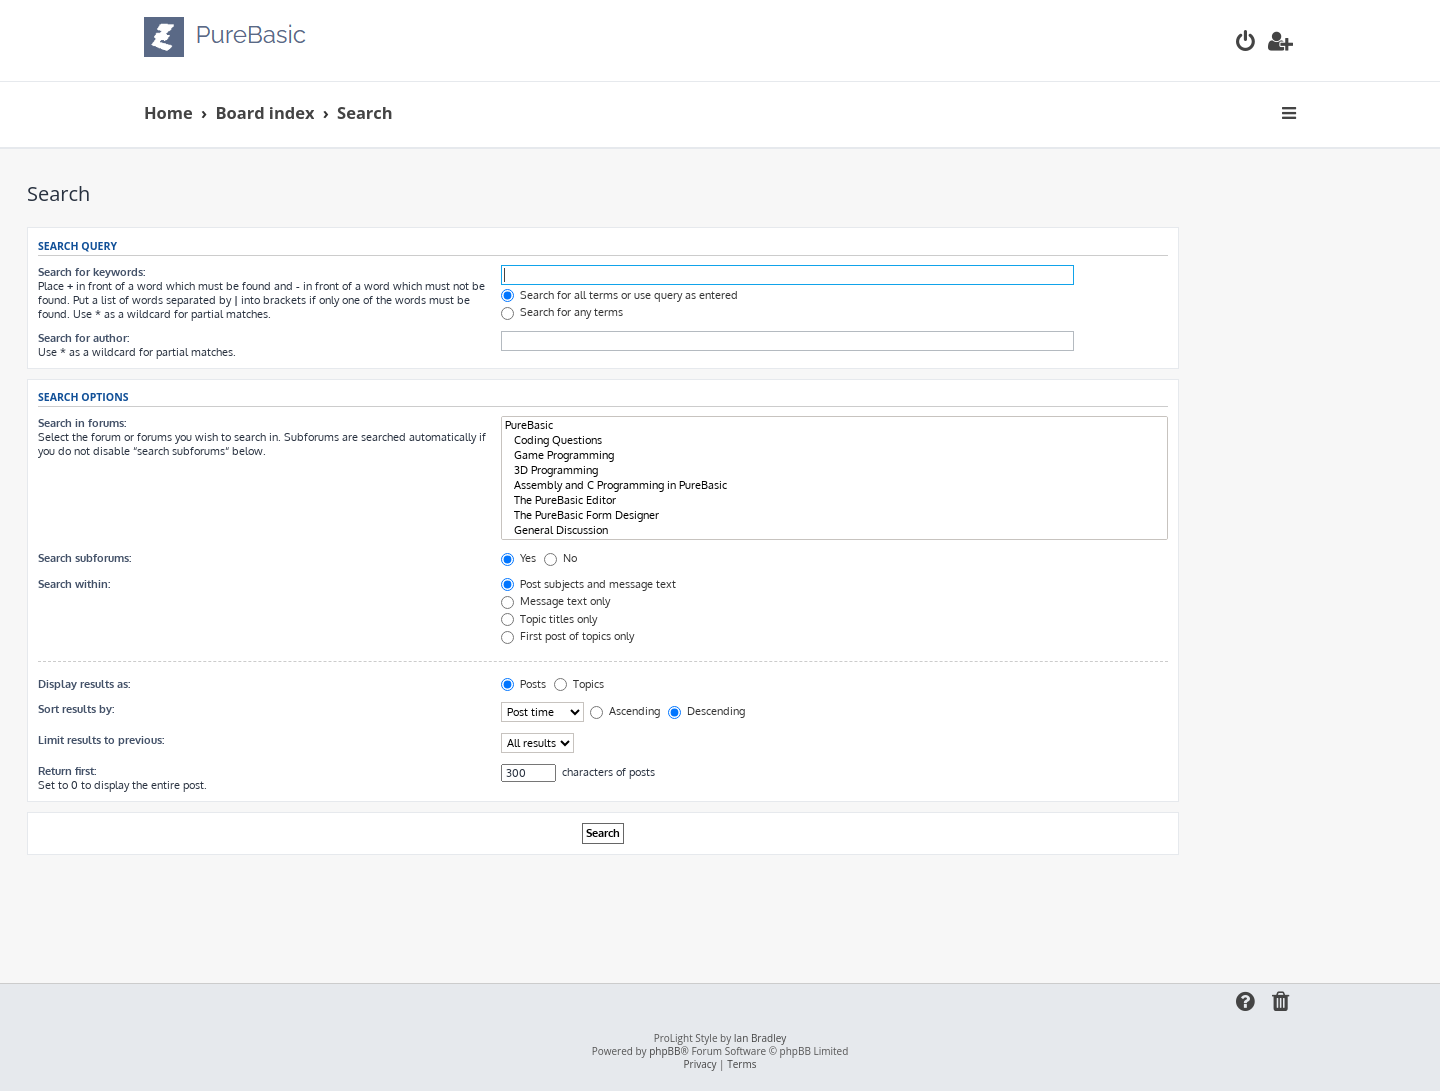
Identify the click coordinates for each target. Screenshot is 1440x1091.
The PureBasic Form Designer (834, 515)
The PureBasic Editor (834, 500)
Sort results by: (76, 709)
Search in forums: (82, 423)
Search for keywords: (91, 272)
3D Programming (834, 470)
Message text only (555, 601)
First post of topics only (567, 636)
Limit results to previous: (101, 740)
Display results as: (84, 684)
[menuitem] (1246, 43)
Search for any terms (562, 312)
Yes (518, 558)
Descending (706, 711)
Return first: (67, 771)
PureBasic (834, 425)
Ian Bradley (760, 1038)
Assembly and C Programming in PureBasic (834, 485)
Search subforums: (84, 558)
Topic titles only (549, 619)
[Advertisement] (603, 910)
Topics (579, 684)
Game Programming (834, 455)
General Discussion (834, 530)
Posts (523, 684)
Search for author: (83, 338)
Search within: (74, 584)
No (560, 558)
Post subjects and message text (588, 584)
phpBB (664, 1051)
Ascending (625, 711)
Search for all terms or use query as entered (619, 295)
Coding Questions (834, 440)
